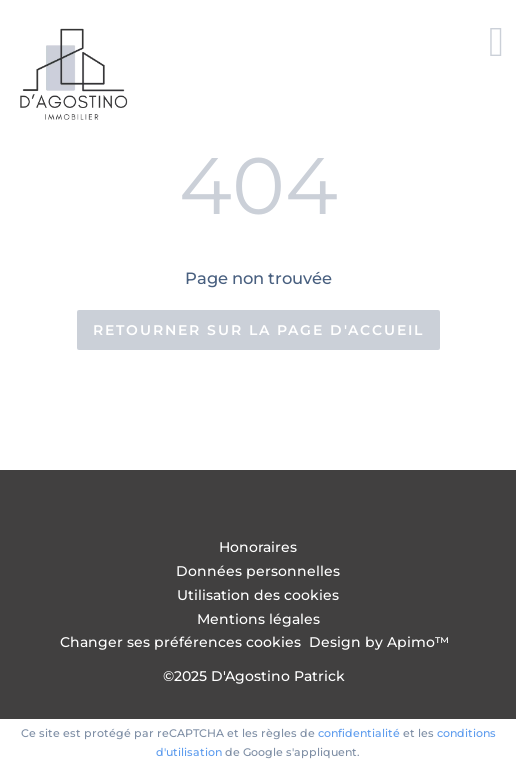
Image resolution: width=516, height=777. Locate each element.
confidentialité (359, 733)
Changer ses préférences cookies (180, 642)
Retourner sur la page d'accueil (258, 330)
